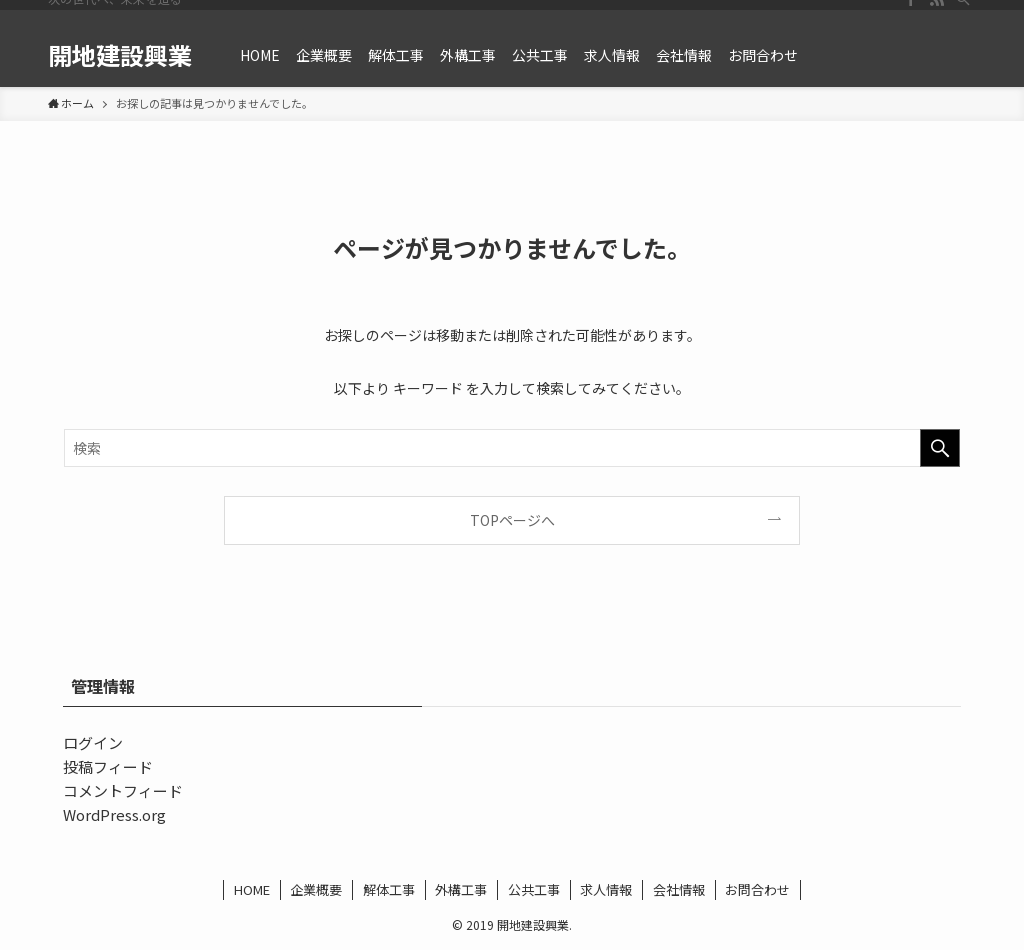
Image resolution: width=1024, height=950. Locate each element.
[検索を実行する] (940, 448)
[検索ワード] (512, 448)
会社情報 (679, 889)
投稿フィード (108, 766)
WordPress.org (114, 814)
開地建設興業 (120, 55)
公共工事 (534, 889)
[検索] (963, 11)
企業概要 (316, 889)
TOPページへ (512, 520)
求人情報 (606, 889)
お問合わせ (757, 889)
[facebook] (911, 11)
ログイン (93, 742)
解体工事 (389, 889)
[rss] (937, 11)
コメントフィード (123, 790)
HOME (252, 889)
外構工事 (461, 889)
